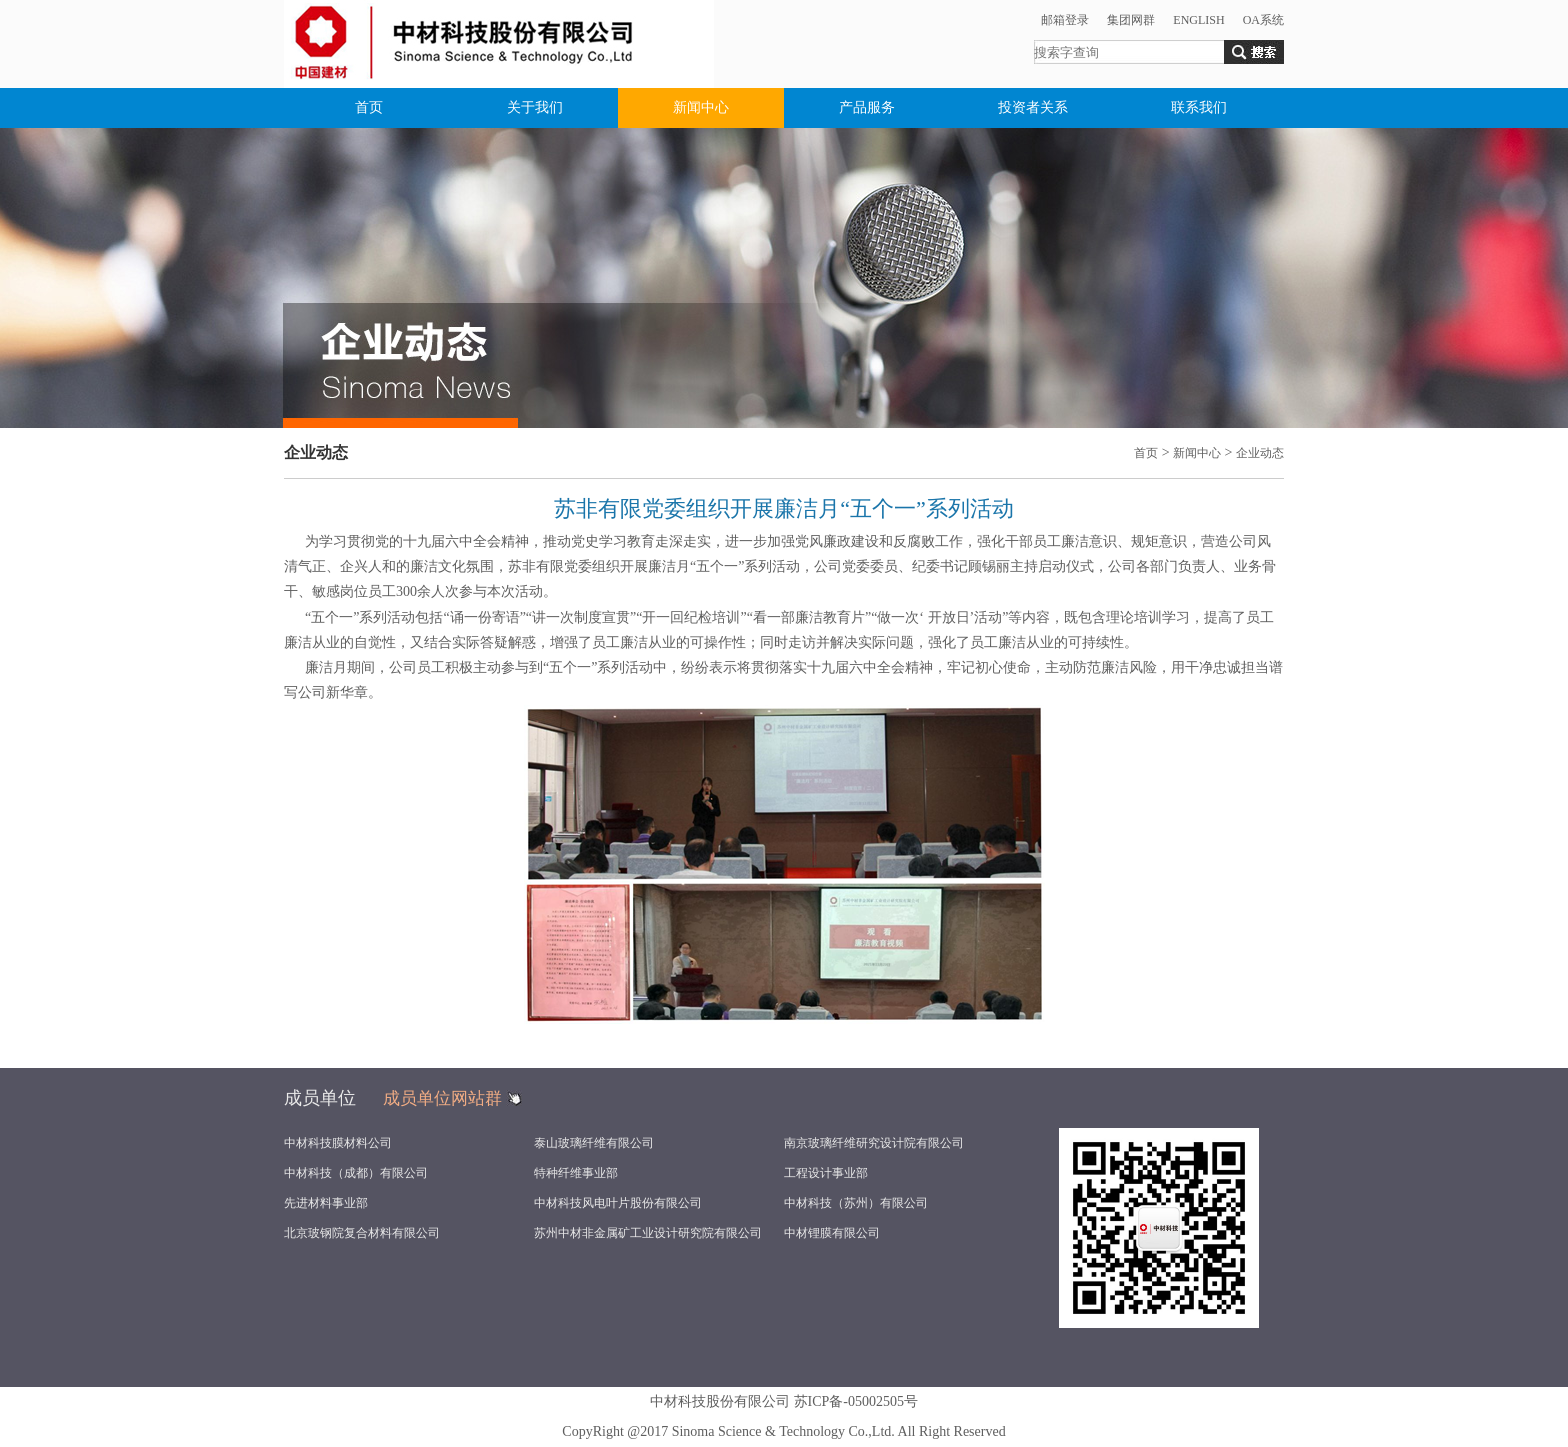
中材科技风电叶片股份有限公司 (618, 1203)
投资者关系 (1033, 107)
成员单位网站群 (442, 1098)
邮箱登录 (1065, 20)
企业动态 (1260, 453)
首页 (369, 107)
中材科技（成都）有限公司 (356, 1173)
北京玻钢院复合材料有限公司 (362, 1233)
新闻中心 (701, 107)
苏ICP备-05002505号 (856, 1401)
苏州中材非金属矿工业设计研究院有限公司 (648, 1233)
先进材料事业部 (326, 1203)
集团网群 (1131, 20)
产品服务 (867, 107)
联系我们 (1199, 107)
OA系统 (1263, 20)
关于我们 (535, 107)
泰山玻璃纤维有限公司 (594, 1143)
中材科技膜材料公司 (338, 1143)
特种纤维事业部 (576, 1173)
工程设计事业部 (826, 1173)
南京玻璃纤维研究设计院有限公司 (874, 1143)
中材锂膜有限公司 (832, 1233)
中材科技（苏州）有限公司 (856, 1203)
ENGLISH (1198, 20)
